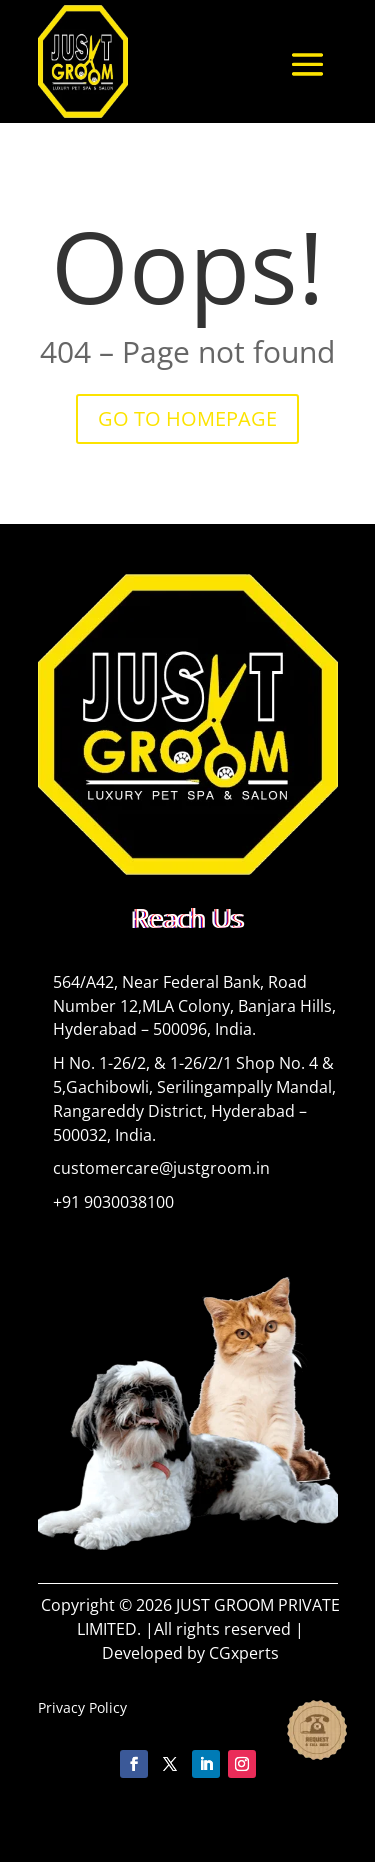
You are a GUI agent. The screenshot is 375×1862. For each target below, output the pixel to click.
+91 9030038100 (113, 1202)
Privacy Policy (82, 1707)
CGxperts (244, 1653)
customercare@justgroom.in (161, 1168)
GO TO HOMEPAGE (187, 418)
